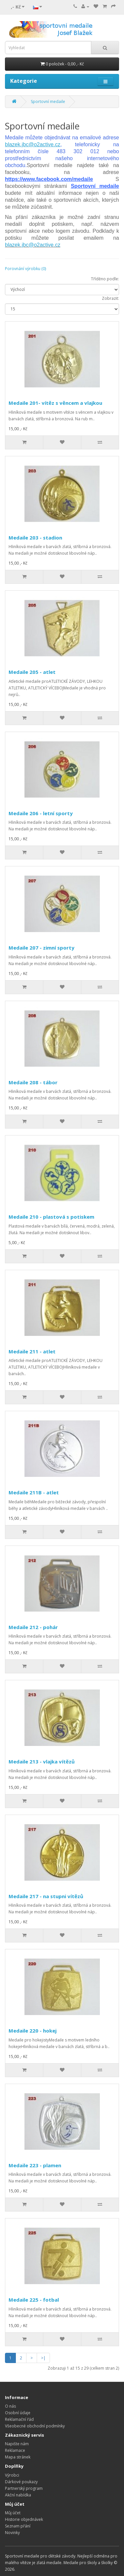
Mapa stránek (17, 2457)
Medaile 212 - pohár (33, 1627)
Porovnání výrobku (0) (25, 268)
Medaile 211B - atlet (34, 1492)
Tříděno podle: (105, 279)
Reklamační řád (19, 2419)
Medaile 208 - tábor (33, 1082)
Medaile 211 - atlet (32, 1351)
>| (43, 2358)
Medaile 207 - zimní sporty (41, 947)
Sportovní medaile (48, 101)
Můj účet (13, 2513)
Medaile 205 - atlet (32, 672)
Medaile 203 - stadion (35, 537)
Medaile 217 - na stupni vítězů (46, 1896)
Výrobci (12, 2475)
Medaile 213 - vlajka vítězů (42, 1761)
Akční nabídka (18, 2495)
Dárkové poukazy (21, 2482)
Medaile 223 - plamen (35, 2165)
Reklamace (15, 2450)
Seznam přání (17, 2526)
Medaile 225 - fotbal (34, 2299)
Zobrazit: (110, 298)
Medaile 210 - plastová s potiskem (51, 1216)
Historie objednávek (24, 2519)
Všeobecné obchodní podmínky (35, 2426)
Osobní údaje (17, 2413)
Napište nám (17, 2444)
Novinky (12, 2532)
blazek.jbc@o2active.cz (32, 245)
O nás (10, 2406)
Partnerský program (24, 2488)
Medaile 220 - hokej (33, 2030)
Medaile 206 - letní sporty (41, 813)
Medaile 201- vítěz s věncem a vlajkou (55, 403)
